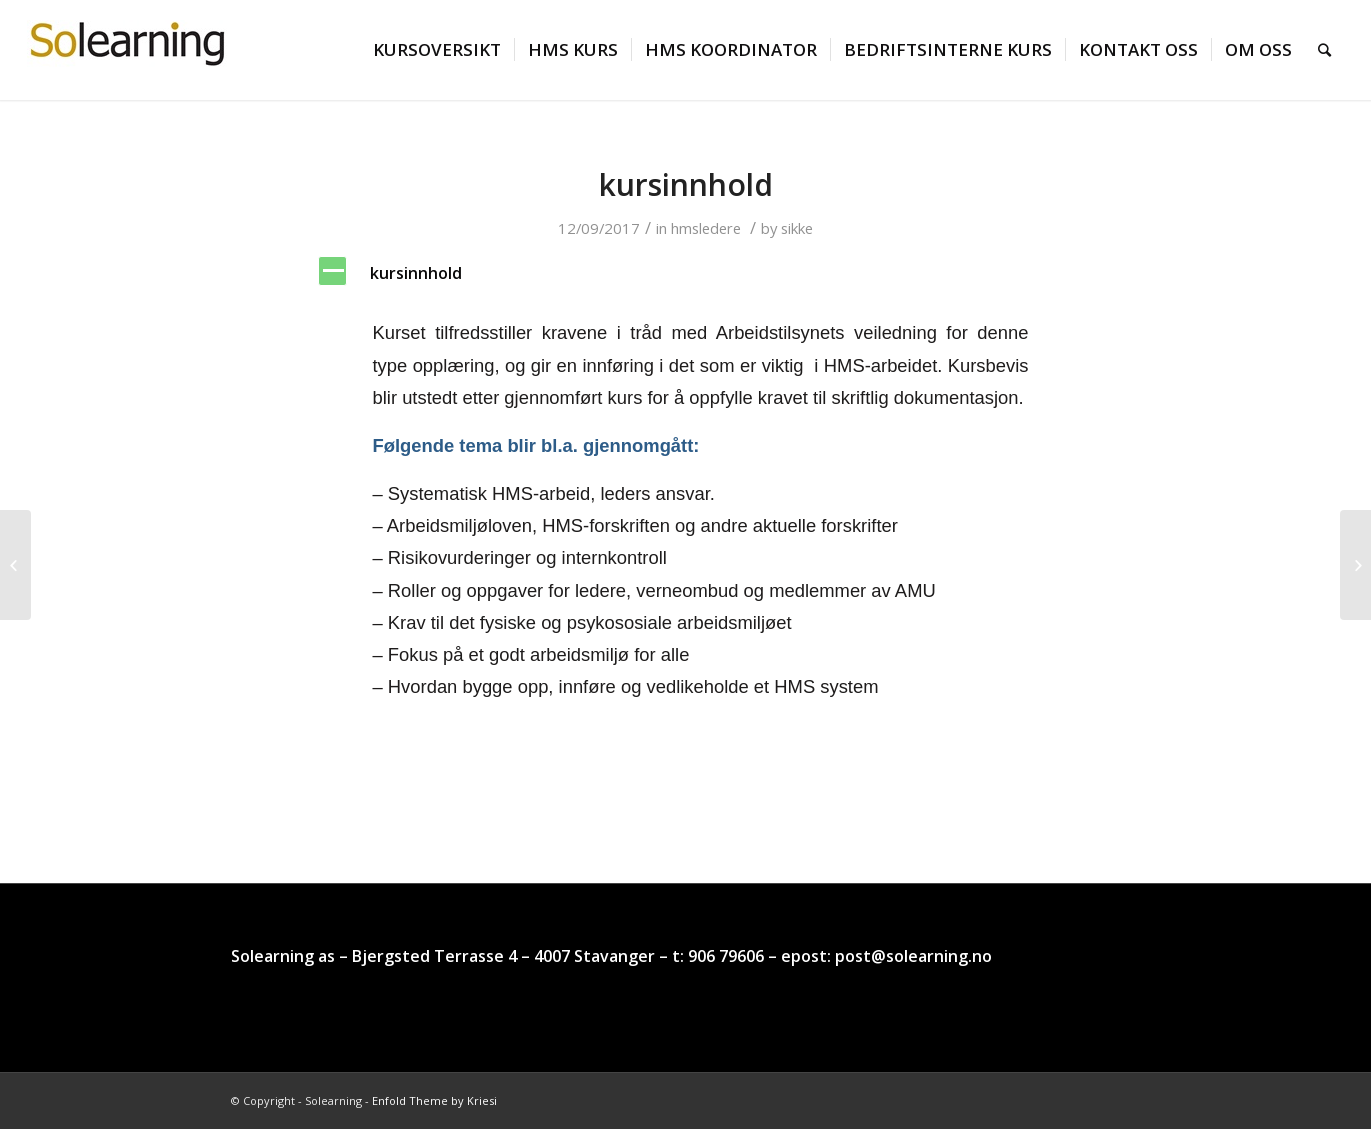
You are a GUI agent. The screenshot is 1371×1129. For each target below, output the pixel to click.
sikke (797, 228)
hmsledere (706, 228)
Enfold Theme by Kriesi (434, 1100)
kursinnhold (686, 184)
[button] (686, 273)
